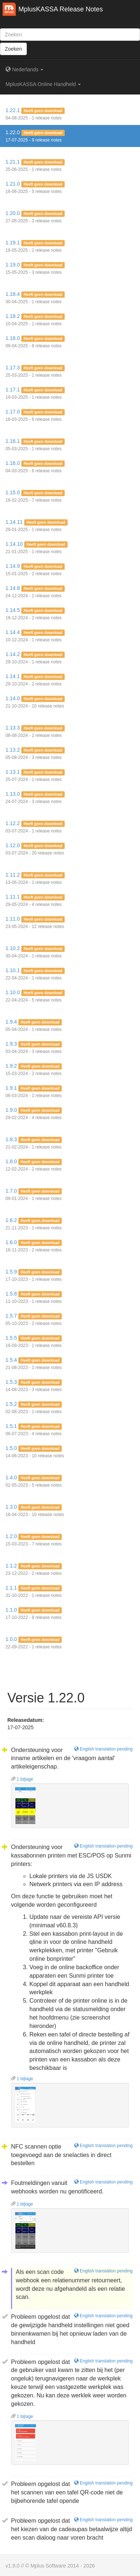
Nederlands (24, 69)
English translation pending (103, 1749)
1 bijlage (22, 1779)
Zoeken (13, 49)
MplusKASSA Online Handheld (43, 84)
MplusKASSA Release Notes (60, 9)
